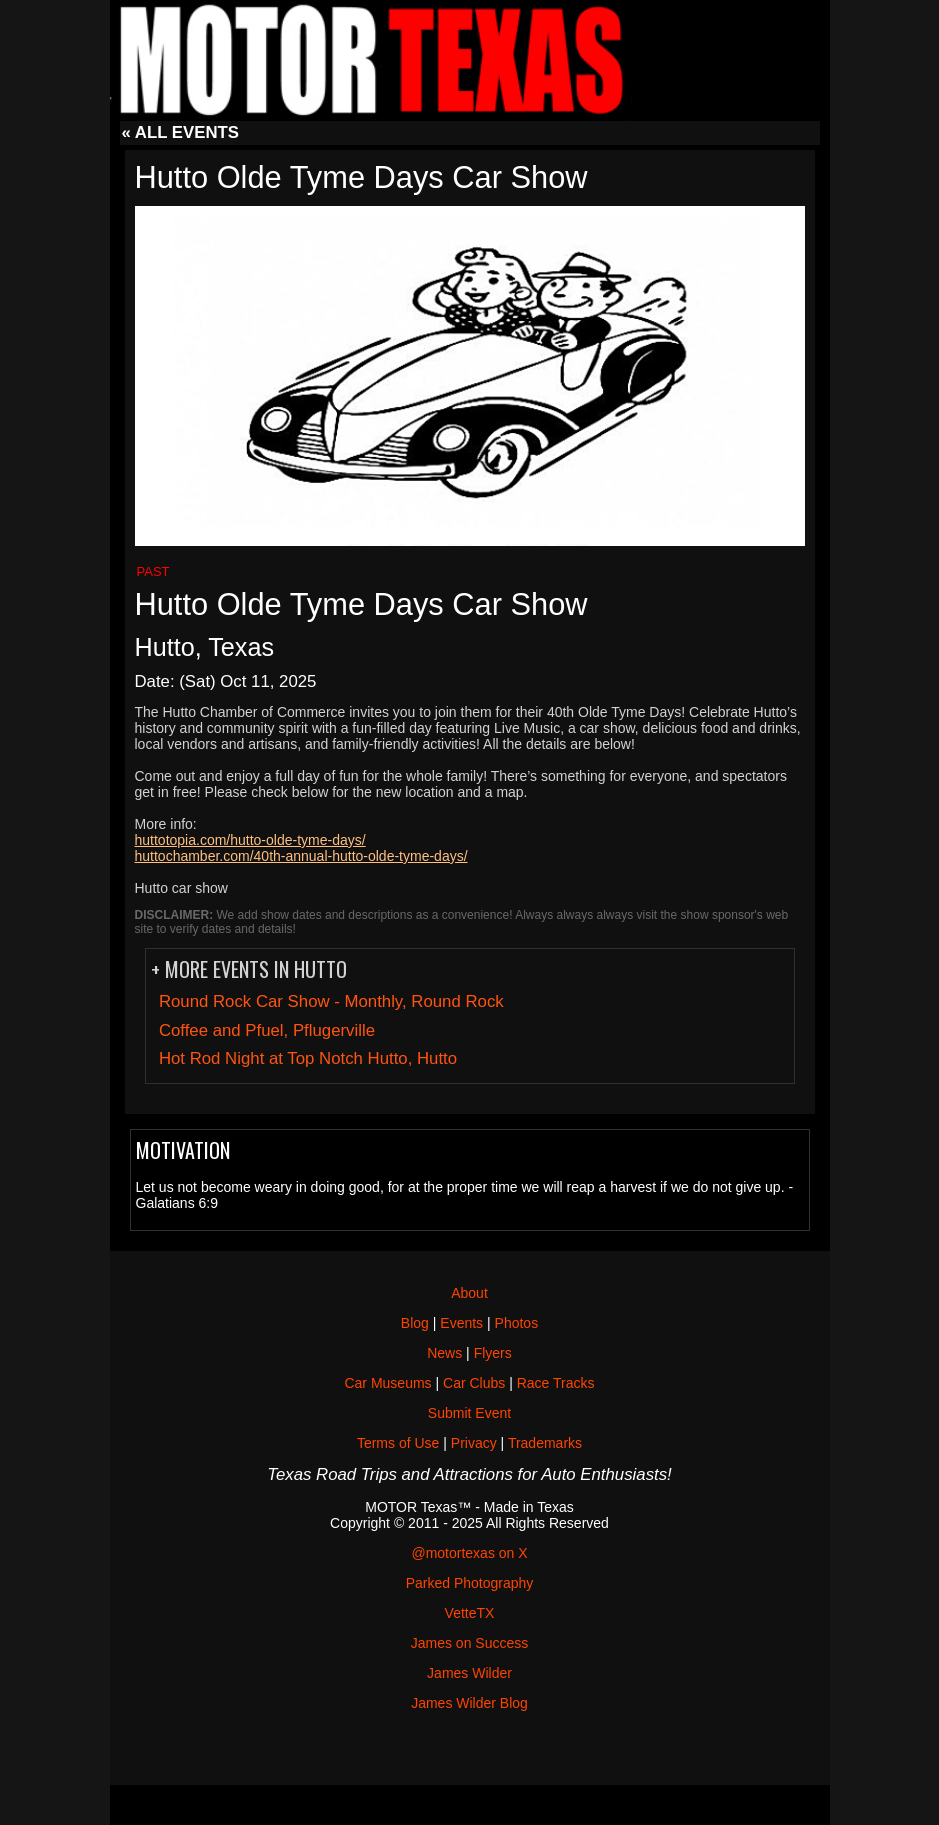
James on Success (470, 1643)
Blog (415, 1323)
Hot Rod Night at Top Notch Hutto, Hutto (308, 1058)
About (469, 1293)
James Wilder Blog (469, 1703)
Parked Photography (470, 1583)
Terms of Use (398, 1443)
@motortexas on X (469, 1553)
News (444, 1353)
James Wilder (469, 1673)
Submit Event (469, 1413)
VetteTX (470, 1613)
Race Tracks (556, 1383)
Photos (517, 1323)
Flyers (493, 1353)
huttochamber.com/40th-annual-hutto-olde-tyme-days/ (301, 856)
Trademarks (545, 1443)
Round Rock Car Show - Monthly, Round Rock (331, 1001)
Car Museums (387, 1383)
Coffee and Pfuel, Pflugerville (267, 1030)
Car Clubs (474, 1383)
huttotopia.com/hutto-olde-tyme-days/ (250, 840)
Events (461, 1323)
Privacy (474, 1443)
